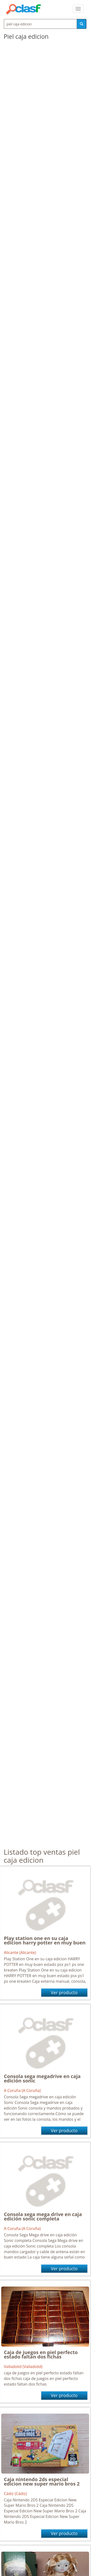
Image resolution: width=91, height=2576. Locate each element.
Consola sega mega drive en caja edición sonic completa (43, 2216)
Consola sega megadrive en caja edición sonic (42, 2078)
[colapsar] (78, 9)
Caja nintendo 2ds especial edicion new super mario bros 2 (42, 2481)
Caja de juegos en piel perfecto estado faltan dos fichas (41, 2354)
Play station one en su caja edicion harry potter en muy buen (44, 1940)
